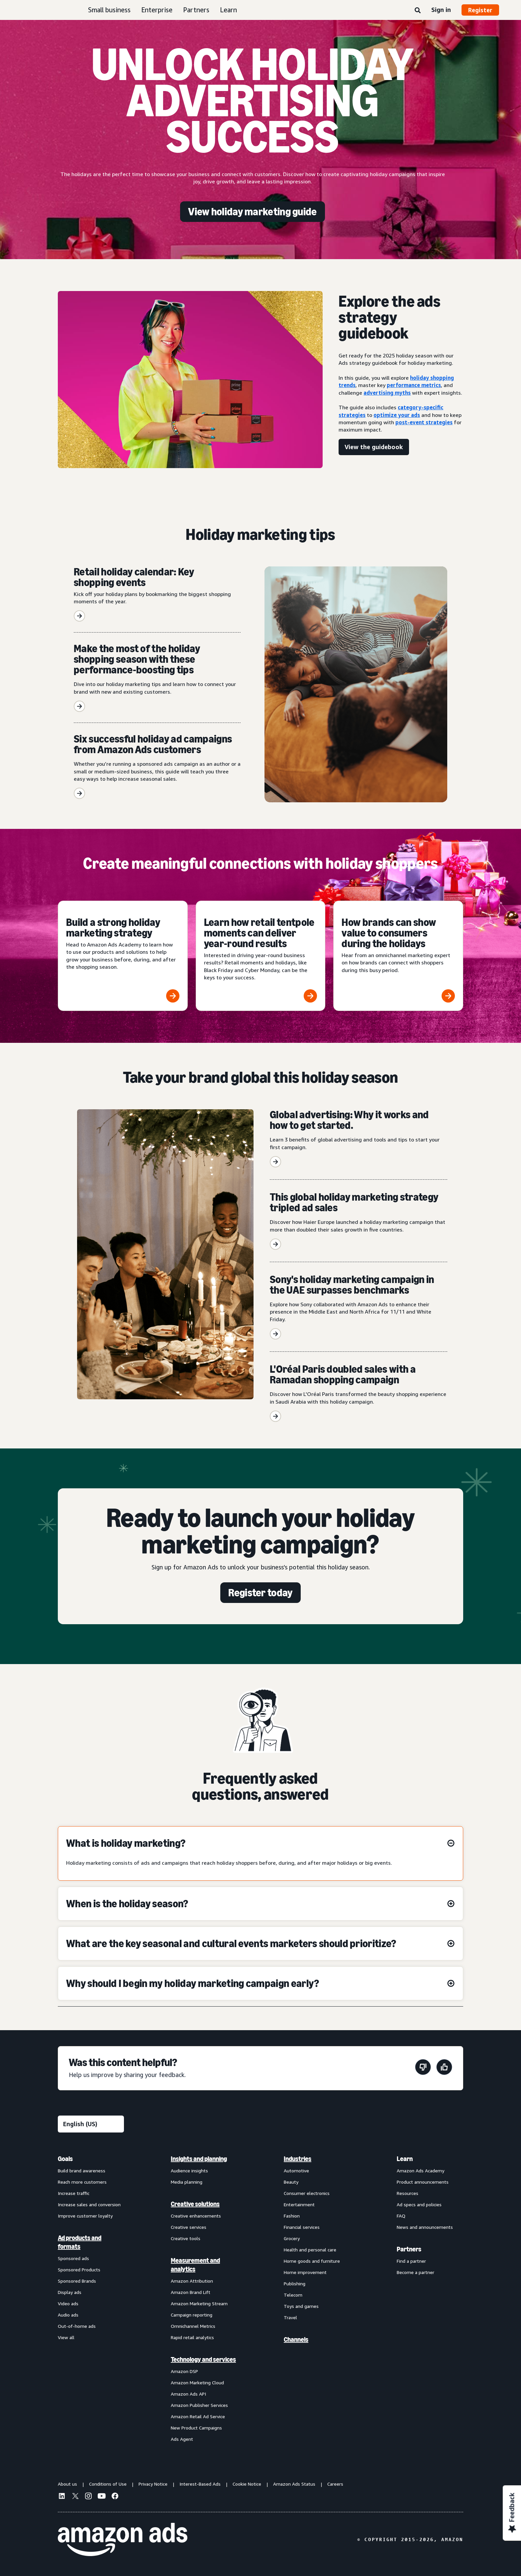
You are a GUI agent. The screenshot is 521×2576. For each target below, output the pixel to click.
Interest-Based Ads (200, 2484)
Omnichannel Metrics (193, 2326)
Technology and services (203, 2359)
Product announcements (423, 2182)
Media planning (186, 2182)
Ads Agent (182, 2439)
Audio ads (68, 2315)
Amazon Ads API (188, 2394)
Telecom (293, 2295)
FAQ (401, 2216)
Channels (296, 2339)
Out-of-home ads (77, 2326)
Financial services (302, 2227)
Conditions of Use (108, 2484)
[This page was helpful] (444, 2068)
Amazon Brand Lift (190, 2292)
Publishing (294, 2283)
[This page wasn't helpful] (423, 2068)
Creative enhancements (196, 2216)
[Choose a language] (91, 2124)
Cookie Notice (247, 2484)
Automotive (296, 2170)
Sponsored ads (73, 2258)
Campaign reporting (191, 2315)
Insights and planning (199, 2159)
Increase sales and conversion (89, 2204)
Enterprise (156, 10)
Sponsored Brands (77, 2281)
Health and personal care (310, 2249)
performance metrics (414, 385)
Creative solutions (195, 2204)
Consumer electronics (307, 2193)
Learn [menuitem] (405, 2159)
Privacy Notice (153, 2484)
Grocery (292, 2238)
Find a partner (411, 2261)
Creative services (188, 2227)
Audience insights (189, 2170)
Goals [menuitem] (65, 2159)
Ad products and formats (79, 2242)
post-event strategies (424, 422)
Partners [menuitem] (409, 2249)
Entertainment (299, 2204)
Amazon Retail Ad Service (198, 2416)
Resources (407, 2193)
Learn (228, 10)
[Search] (418, 10)
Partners (196, 10)
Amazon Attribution (192, 2281)
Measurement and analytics (195, 2264)
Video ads (68, 2303)
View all (66, 2337)
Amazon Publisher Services (199, 2405)
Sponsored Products (79, 2269)
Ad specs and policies (419, 2204)
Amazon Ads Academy (420, 2170)
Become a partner (415, 2272)
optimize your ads (396, 415)
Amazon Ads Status (294, 2484)
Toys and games (301, 2306)
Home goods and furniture (312, 2261)
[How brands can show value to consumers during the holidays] (398, 956)
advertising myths (387, 392)
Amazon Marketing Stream (199, 2303)
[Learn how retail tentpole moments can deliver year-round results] (261, 956)
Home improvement (305, 2272)
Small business (109, 10)
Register (480, 10)
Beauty (291, 2182)
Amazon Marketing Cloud (197, 2382)
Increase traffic (73, 2193)
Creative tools (185, 2238)
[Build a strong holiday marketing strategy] (123, 956)
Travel (290, 2317)
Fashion (292, 2216)
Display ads (69, 2292)
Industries (297, 2159)
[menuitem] (91, 2298)
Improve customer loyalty (85, 2216)
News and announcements (425, 2227)
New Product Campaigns (196, 2427)
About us (67, 2484)
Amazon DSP (184, 2371)
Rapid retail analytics (192, 2337)
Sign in (441, 9)
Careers (335, 2484)
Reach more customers (82, 2182)
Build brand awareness (81, 2170)
